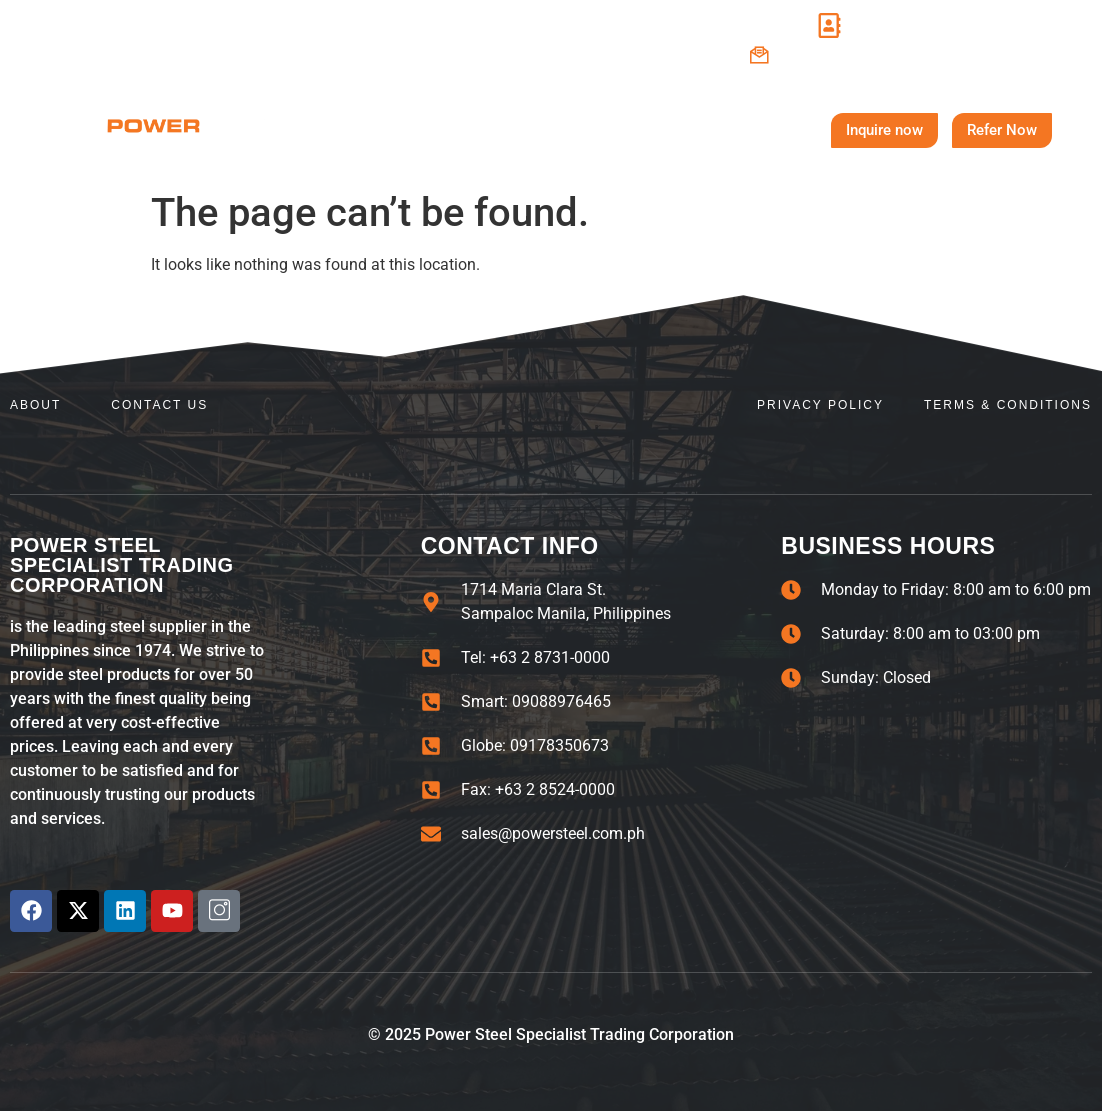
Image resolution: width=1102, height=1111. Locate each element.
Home (327, 129)
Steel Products (578, 130)
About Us (434, 130)
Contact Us (734, 130)
